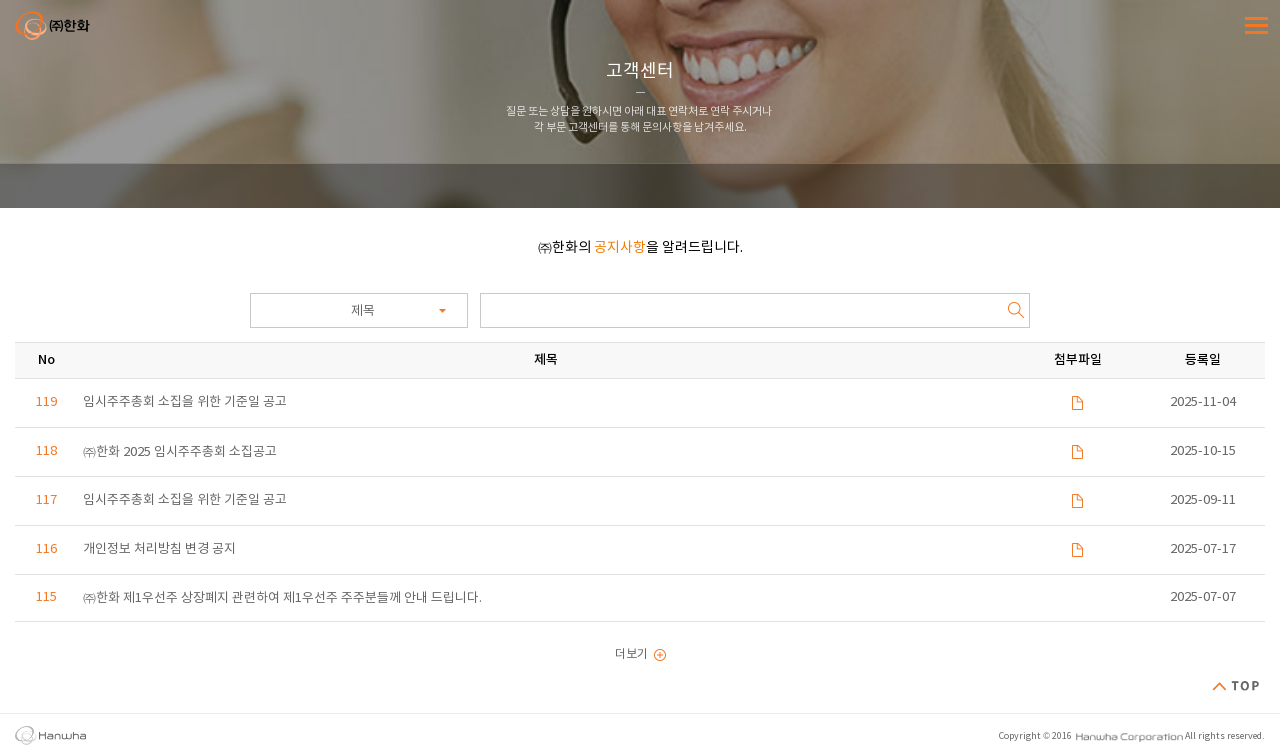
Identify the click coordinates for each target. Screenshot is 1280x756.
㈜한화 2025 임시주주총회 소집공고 (180, 452)
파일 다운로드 (1077, 403)
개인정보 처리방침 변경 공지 (159, 549)
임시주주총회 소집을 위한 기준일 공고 (185, 402)
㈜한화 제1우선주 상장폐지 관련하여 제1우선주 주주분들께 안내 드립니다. (282, 598)
